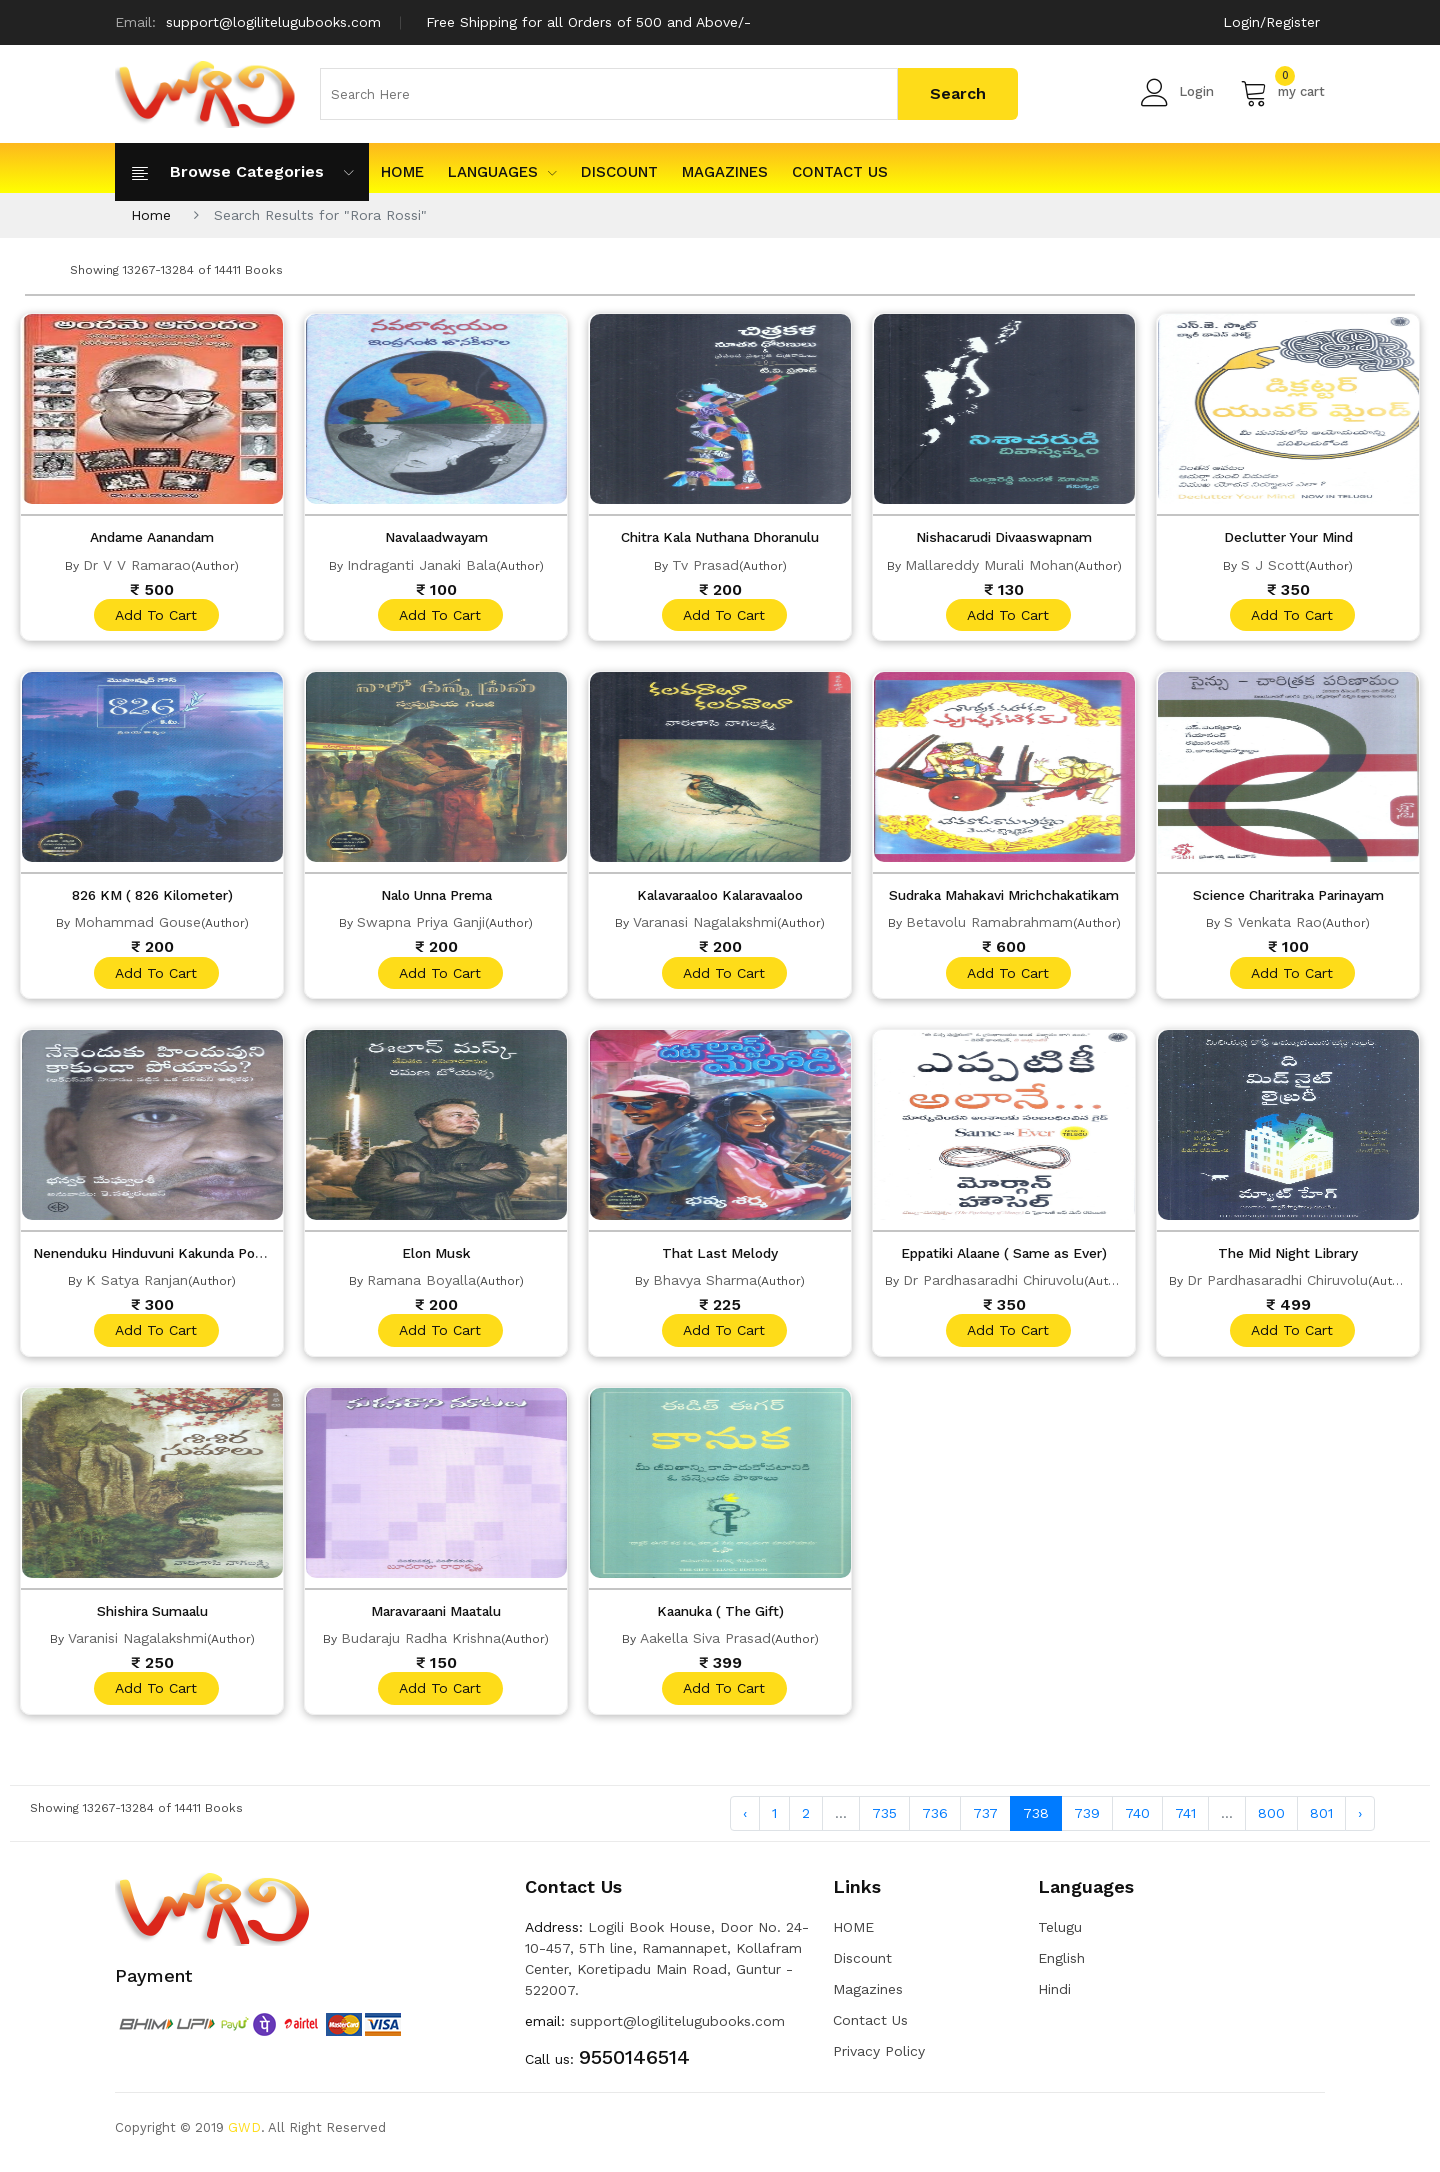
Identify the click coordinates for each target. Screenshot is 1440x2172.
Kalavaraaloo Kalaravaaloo (720, 897)
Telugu (1060, 1936)
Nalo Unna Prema (436, 897)
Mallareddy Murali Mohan (989, 564)
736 (935, 1821)
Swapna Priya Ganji (421, 924)
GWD (244, 2136)
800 (1271, 1821)
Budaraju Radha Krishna (421, 1644)
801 (1321, 1821)
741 (1185, 1821)
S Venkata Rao (1273, 924)
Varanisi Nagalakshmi (137, 1644)
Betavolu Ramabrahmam (989, 924)
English (1061, 1967)
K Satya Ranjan (137, 1284)
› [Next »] (1360, 1821)
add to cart (155, 615)
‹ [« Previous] (745, 1821)
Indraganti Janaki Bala (421, 564)
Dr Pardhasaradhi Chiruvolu (993, 1284)
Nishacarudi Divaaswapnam (1004, 537)
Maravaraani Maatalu (436, 1617)
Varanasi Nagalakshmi (705, 924)
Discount (619, 172)
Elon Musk (436, 1257)
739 (1087, 1821)
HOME (402, 172)
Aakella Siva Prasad (705, 1644)
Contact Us (840, 172)
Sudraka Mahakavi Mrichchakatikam (1010, 897)
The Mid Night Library (1288, 1257)
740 (1137, 1821)
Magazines (725, 172)
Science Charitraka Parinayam (1288, 897)
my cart (1282, 92)
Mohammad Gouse (137, 924)
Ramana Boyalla (421, 1284)
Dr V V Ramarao (137, 564)
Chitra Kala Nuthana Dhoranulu (720, 537)
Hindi (1054, 1998)
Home (151, 215)
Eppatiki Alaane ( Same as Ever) (1004, 1257)
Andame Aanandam (152, 537)
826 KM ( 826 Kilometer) (152, 897)
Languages (502, 172)
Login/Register (1271, 22)
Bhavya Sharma (705, 1284)
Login (1177, 92)
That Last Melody (720, 1257)
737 (985, 1821)
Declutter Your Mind (1288, 537)
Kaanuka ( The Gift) (720, 1617)
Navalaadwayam (436, 537)
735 (884, 1821)
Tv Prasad (705, 564)
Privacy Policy (879, 2060)
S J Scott (1273, 564)
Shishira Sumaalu (152, 1617)
